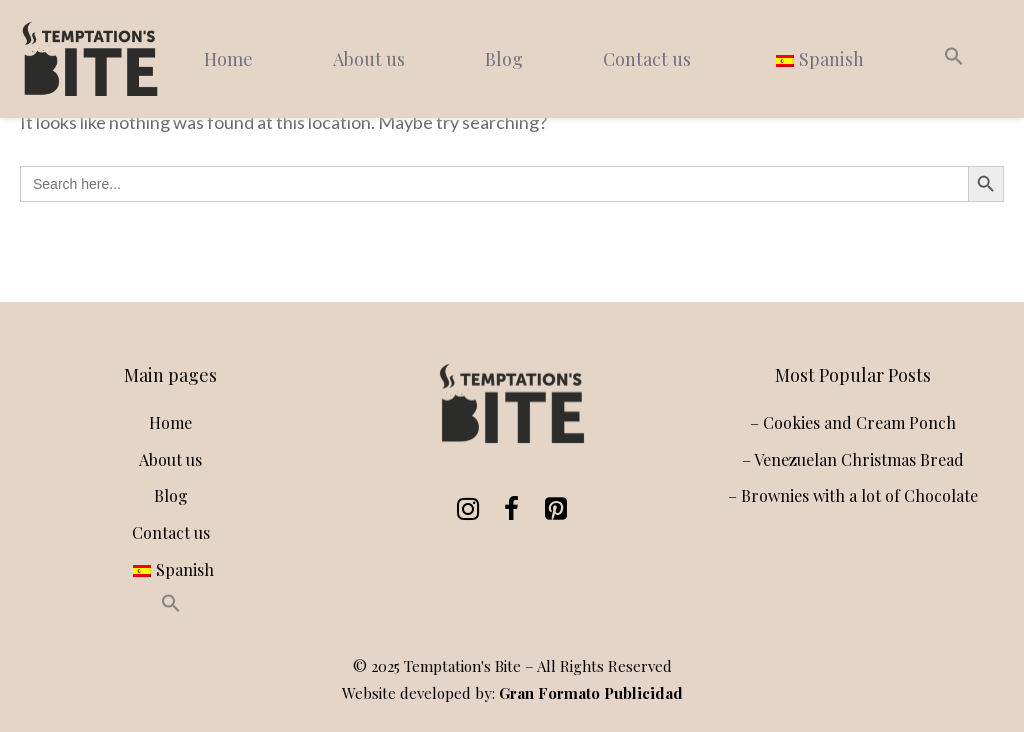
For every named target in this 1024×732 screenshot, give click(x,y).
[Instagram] (464, 509)
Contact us (647, 59)
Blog (504, 59)
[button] (954, 59)
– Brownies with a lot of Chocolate (853, 495)
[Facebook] (508, 509)
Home (228, 59)
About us (369, 59)
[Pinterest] (552, 509)
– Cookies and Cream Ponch (853, 422)
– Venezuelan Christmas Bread (853, 459)
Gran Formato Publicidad (591, 693)
